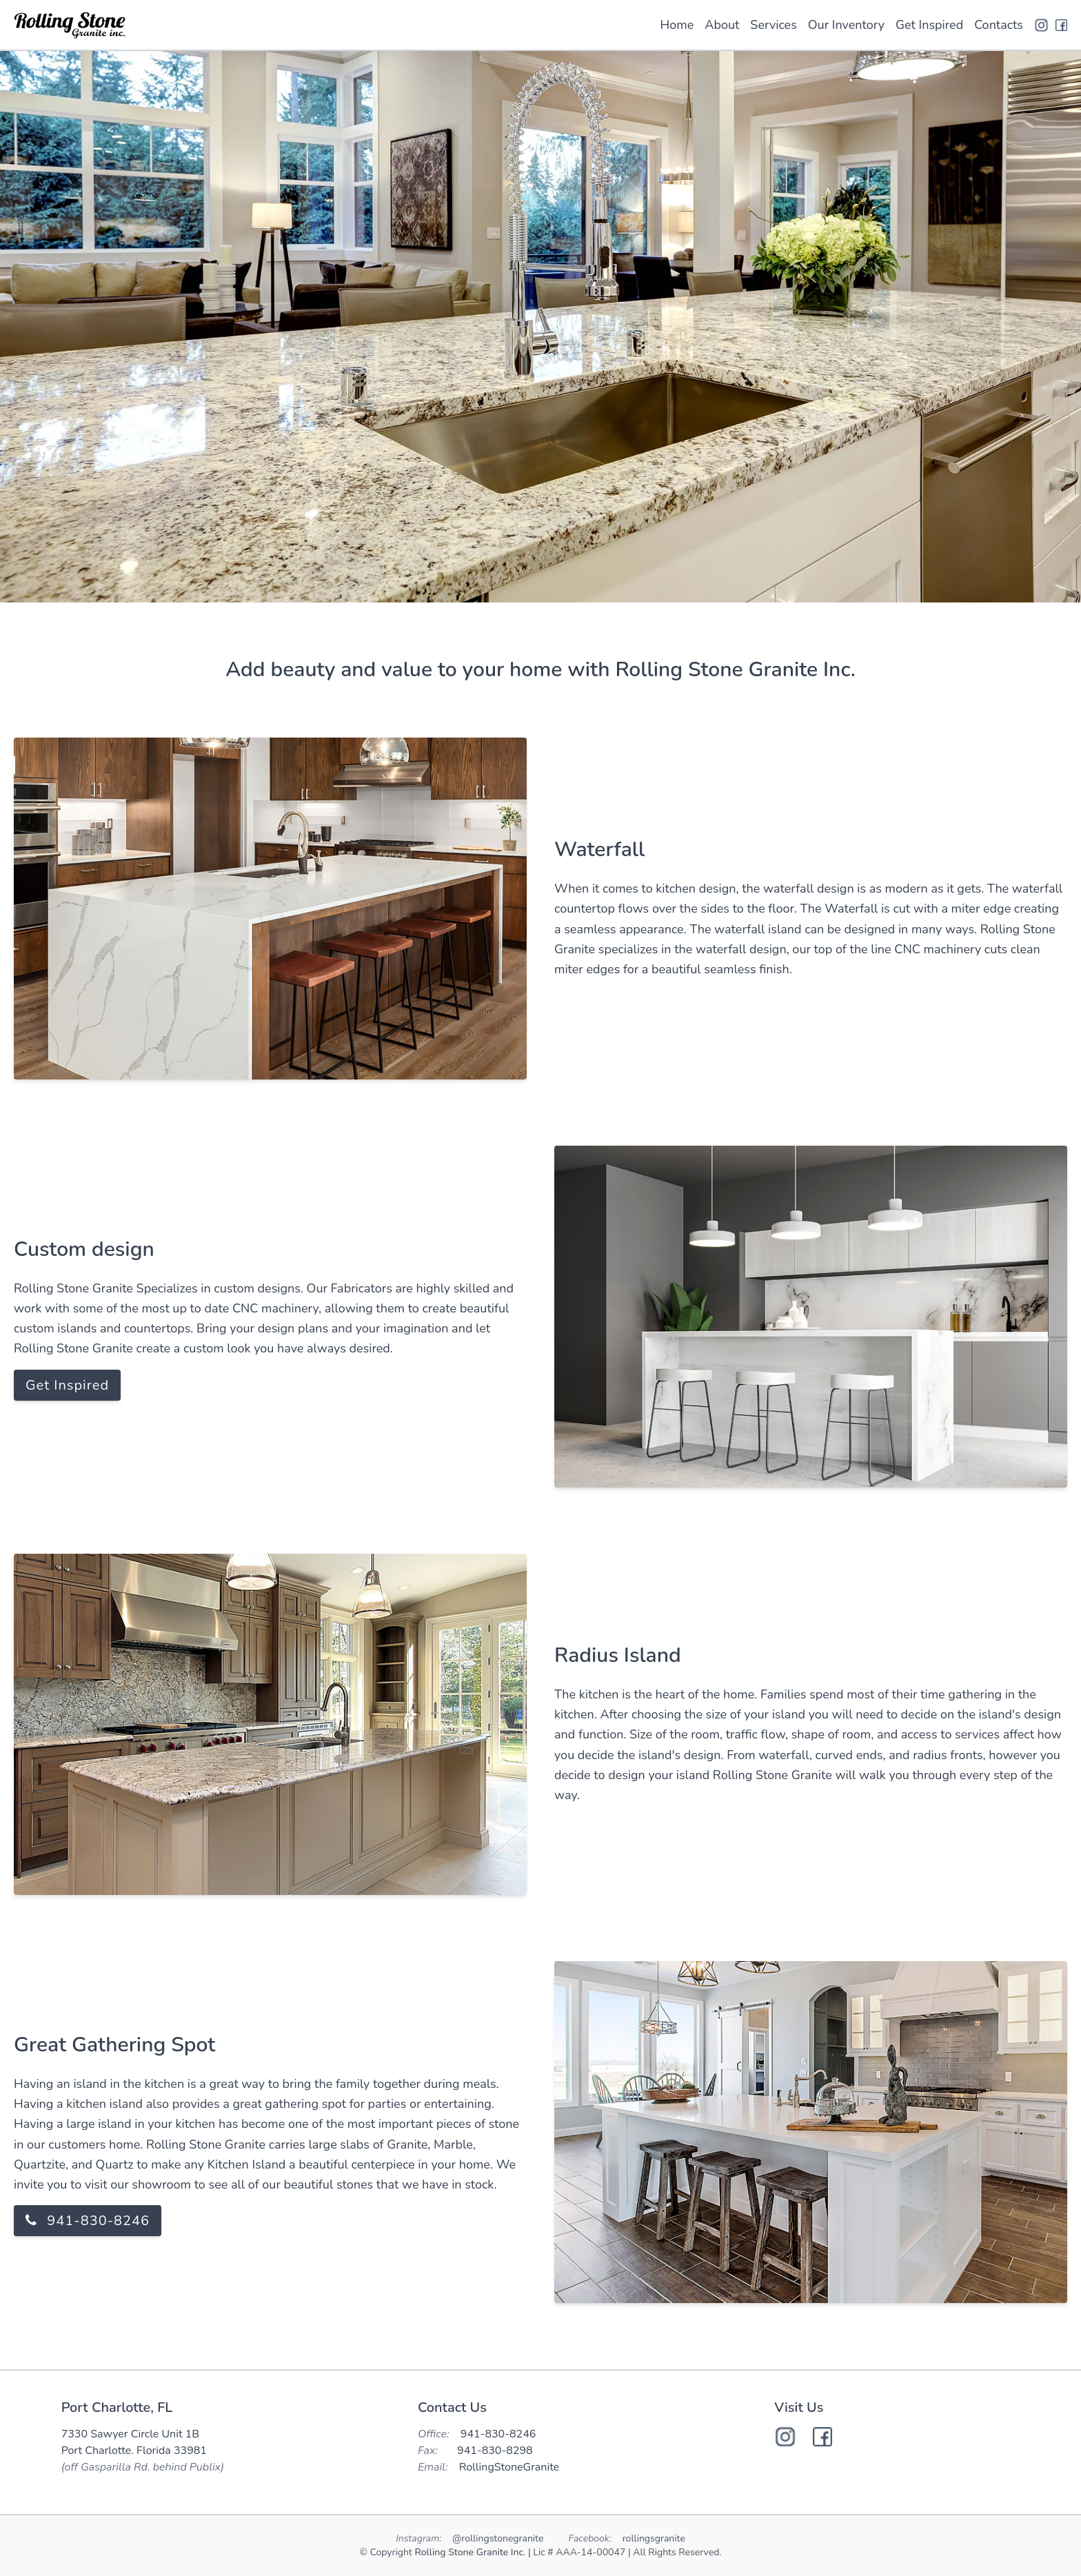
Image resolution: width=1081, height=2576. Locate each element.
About (722, 25)
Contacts (998, 25)
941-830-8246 (88, 2220)
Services (773, 25)
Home (677, 25)
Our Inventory (846, 25)
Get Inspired (929, 25)
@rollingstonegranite (499, 2538)
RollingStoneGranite (509, 2467)
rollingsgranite (654, 2538)
